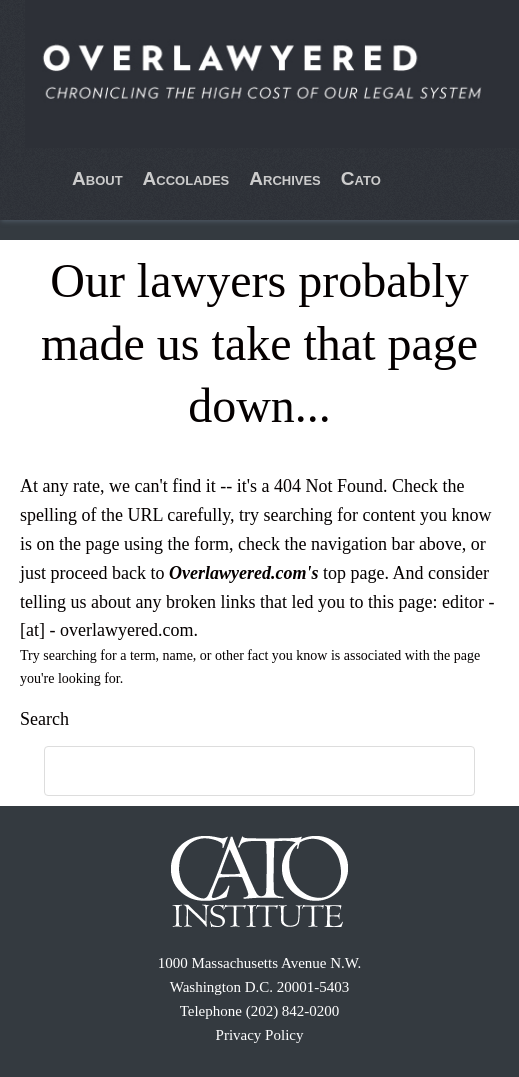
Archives (285, 178)
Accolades (186, 178)
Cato (361, 178)
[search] (237, 772)
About (97, 178)
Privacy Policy (260, 1035)
